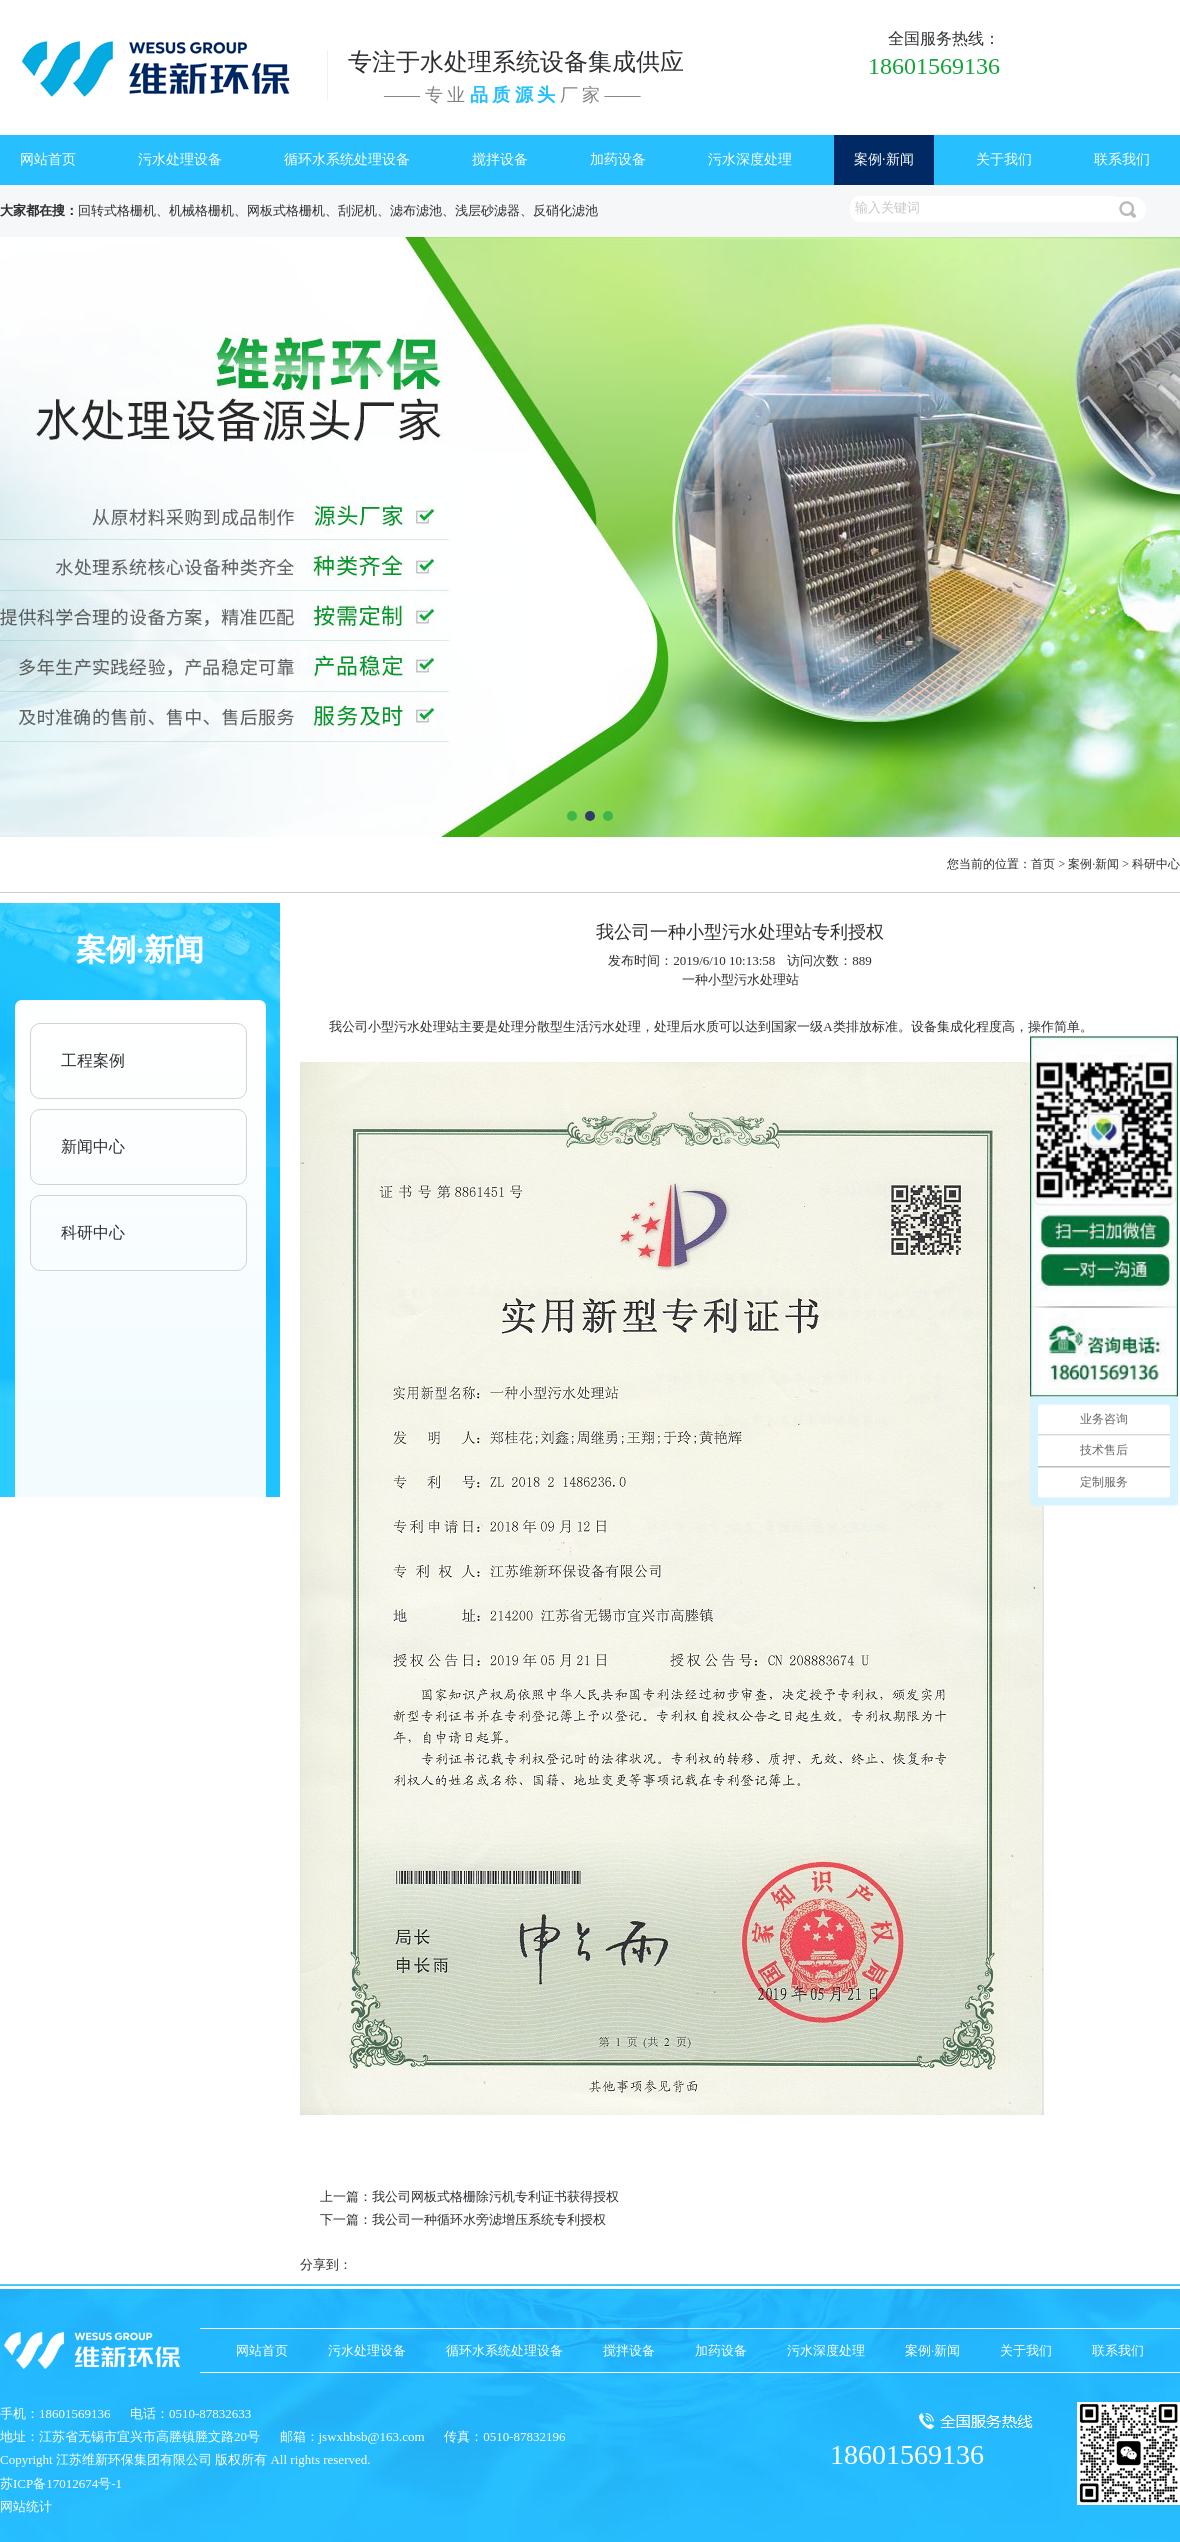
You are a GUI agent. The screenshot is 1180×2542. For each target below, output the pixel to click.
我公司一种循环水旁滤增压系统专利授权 (489, 2219)
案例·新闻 (884, 159)
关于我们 (1004, 159)
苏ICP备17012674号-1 (61, 2483)
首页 (1043, 864)
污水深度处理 (750, 159)
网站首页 (48, 159)
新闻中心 (93, 1146)
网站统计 (26, 2506)
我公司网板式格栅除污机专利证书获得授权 (495, 2196)
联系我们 (1122, 159)
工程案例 (93, 1060)
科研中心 (1156, 864)
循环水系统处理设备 (347, 159)
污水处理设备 (180, 159)
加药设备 (618, 159)
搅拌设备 (500, 159)
